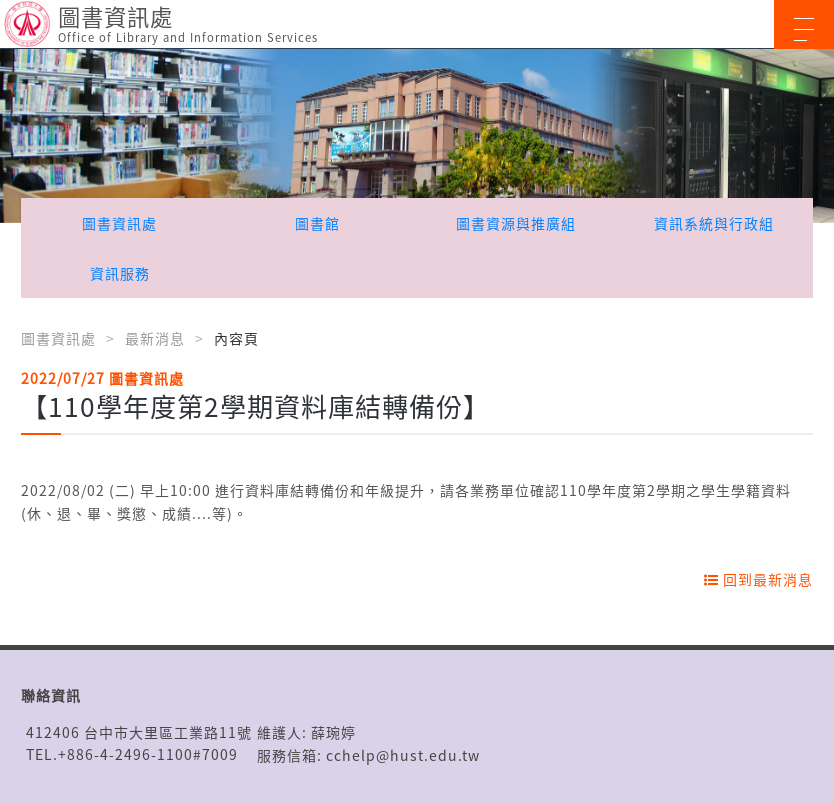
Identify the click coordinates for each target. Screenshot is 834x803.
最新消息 (155, 338)
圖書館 (317, 223)
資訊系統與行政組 (714, 223)
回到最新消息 (758, 579)
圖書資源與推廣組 (516, 223)
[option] (417, 136)
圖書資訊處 (119, 223)
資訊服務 (120, 273)
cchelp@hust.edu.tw (403, 755)
